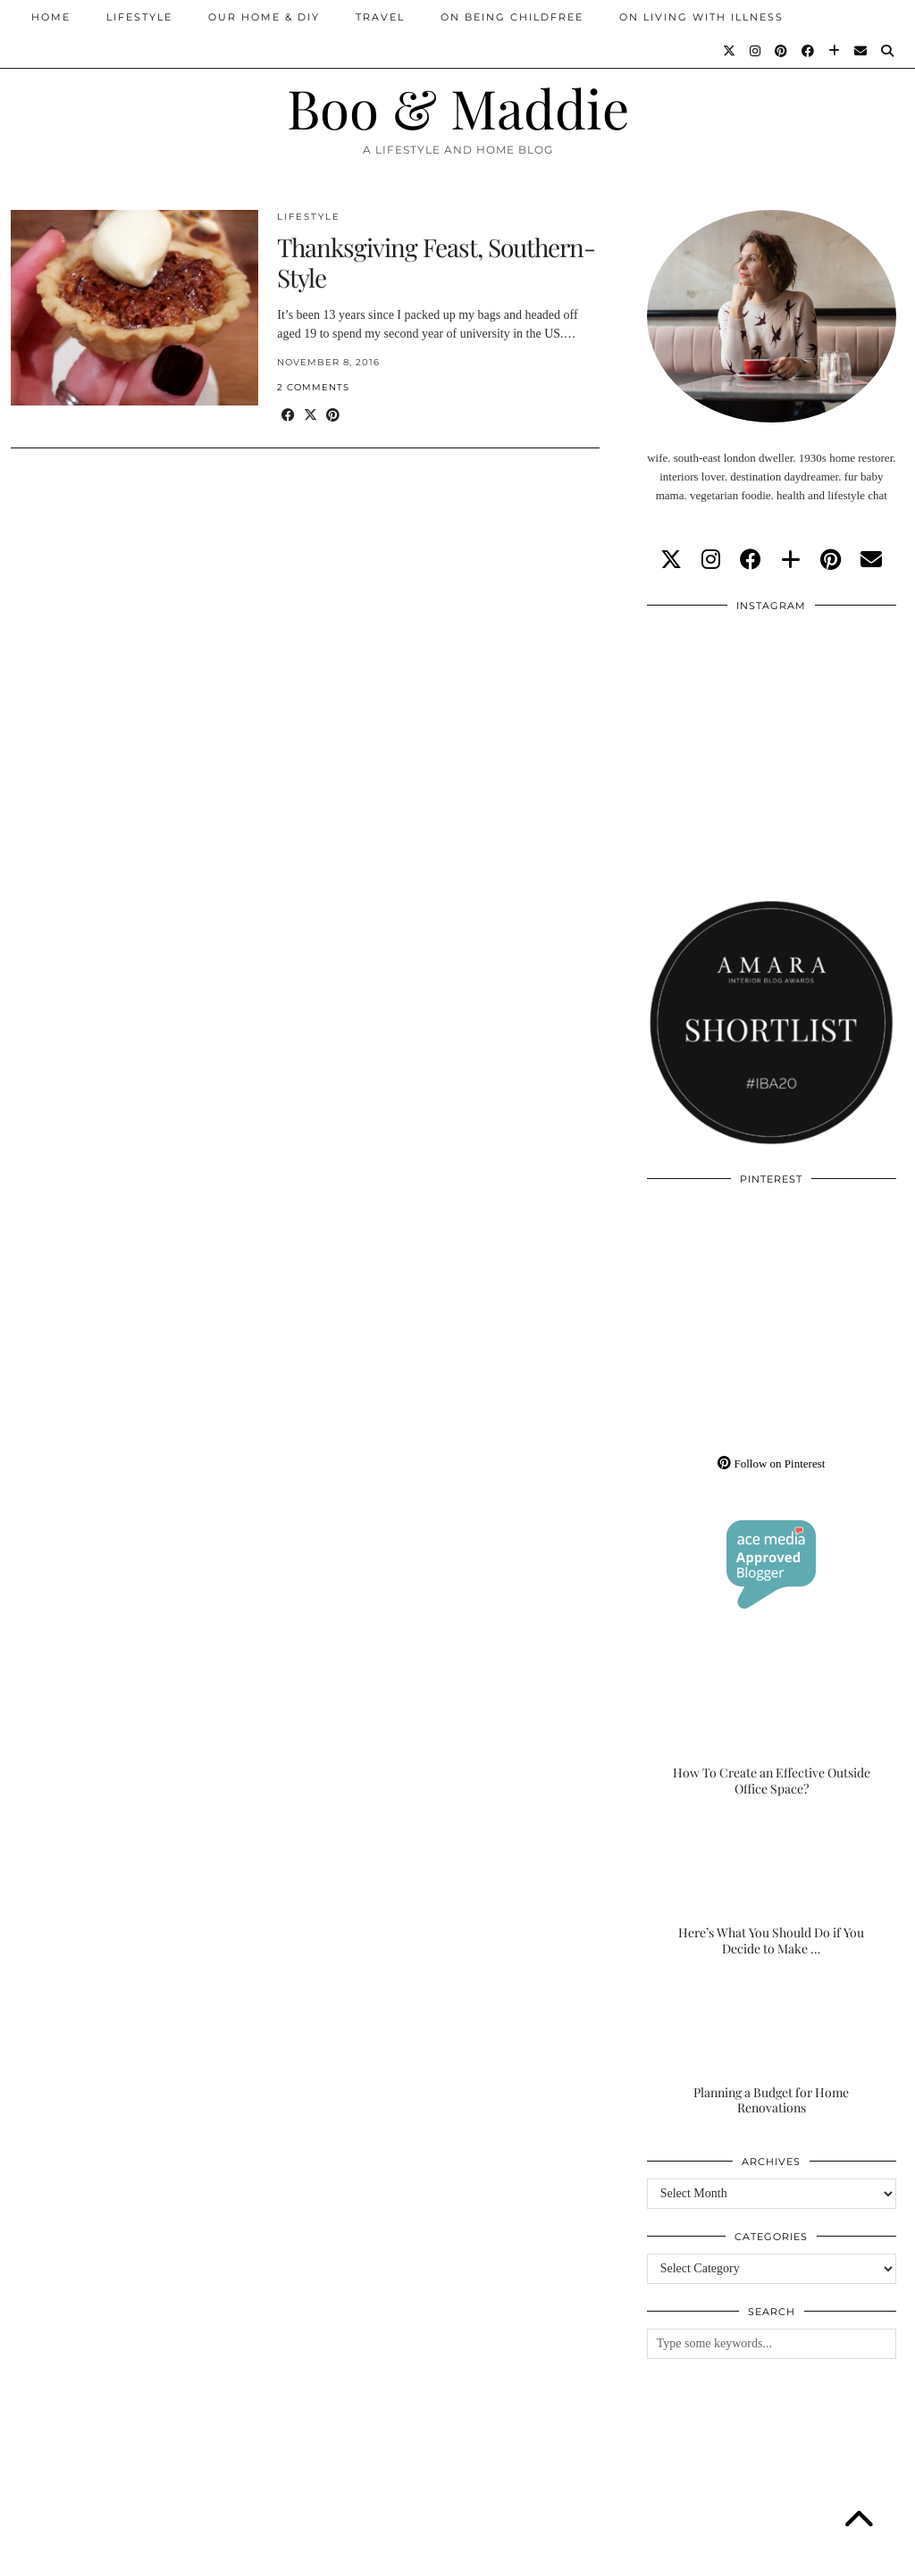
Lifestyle (139, 17)
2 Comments (313, 387)
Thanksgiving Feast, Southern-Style (436, 262)
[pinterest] (830, 560)
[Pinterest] (782, 51)
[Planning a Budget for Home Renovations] (771, 2047)
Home (51, 17)
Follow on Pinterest (771, 1463)
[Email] (861, 51)
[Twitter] (730, 51)
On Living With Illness (701, 17)
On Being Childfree (512, 17)
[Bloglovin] (835, 51)
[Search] (888, 51)
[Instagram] (756, 51)
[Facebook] (809, 51)
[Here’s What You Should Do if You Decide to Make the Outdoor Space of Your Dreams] (771, 1887)
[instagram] (710, 560)
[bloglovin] (791, 560)
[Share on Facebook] (288, 415)
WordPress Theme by (812, 2556)
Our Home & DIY (264, 17)
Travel (380, 17)
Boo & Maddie (458, 107)
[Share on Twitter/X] (310, 415)
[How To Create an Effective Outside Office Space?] (771, 1727)
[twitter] (671, 560)
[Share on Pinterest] (333, 415)
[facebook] (750, 560)
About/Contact (224, 2556)
